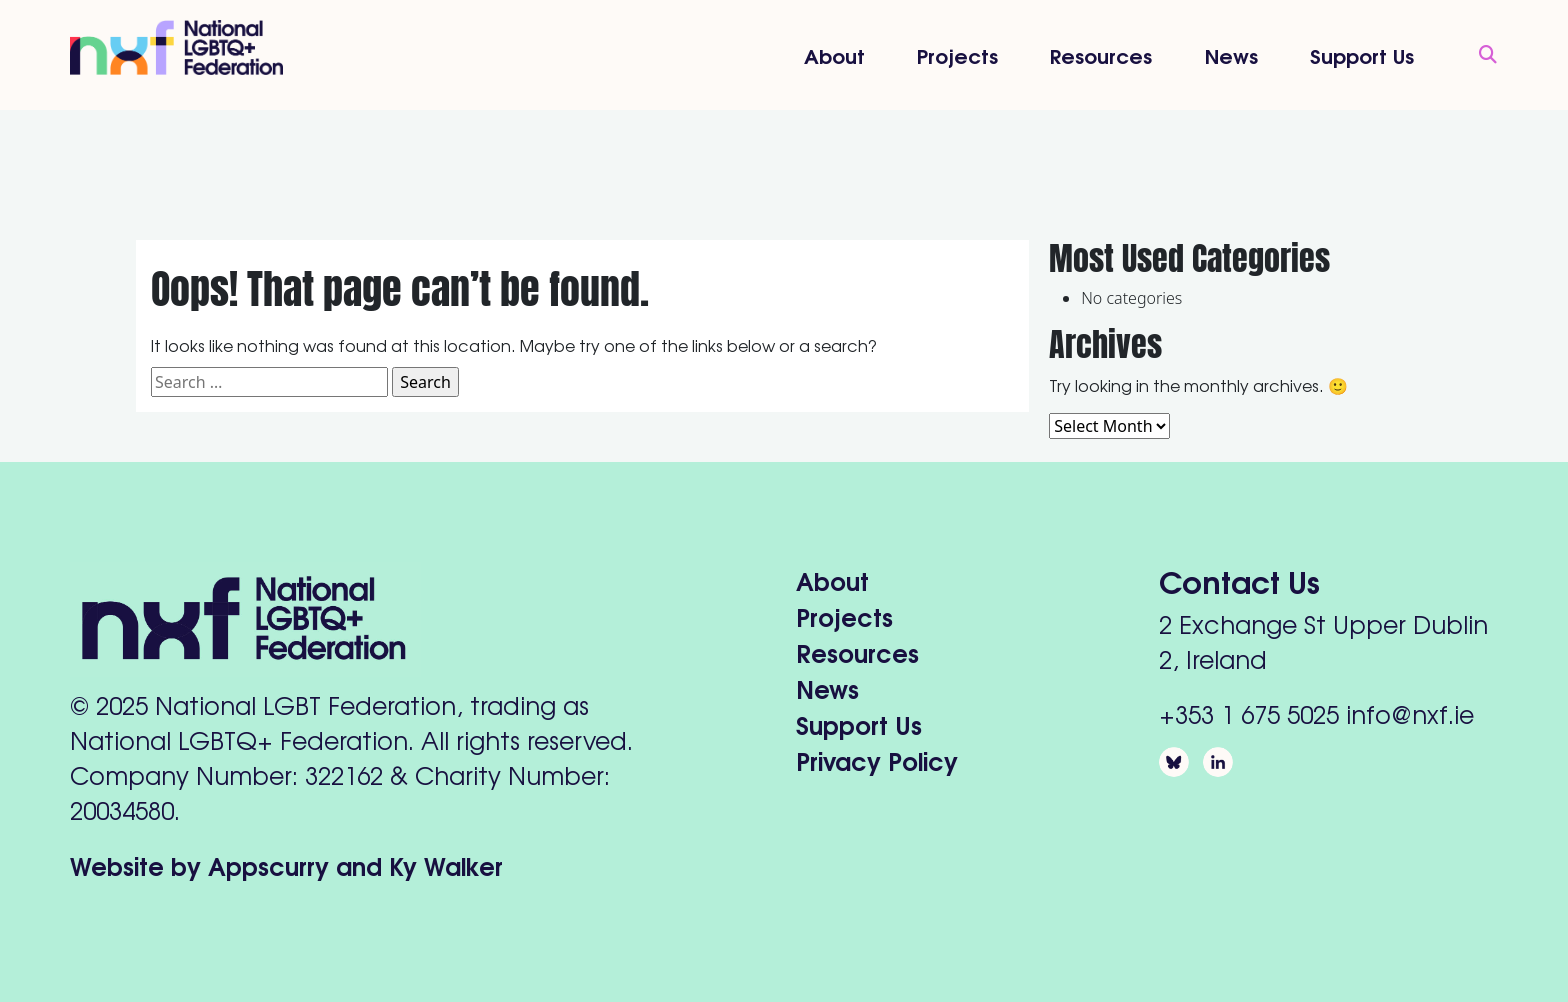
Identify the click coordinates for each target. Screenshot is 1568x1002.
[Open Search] (1478, 55)
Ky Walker (446, 864)
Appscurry (268, 864)
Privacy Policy (877, 759)
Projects (957, 54)
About (834, 54)
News (1231, 54)
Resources (1101, 54)
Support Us (1362, 54)
